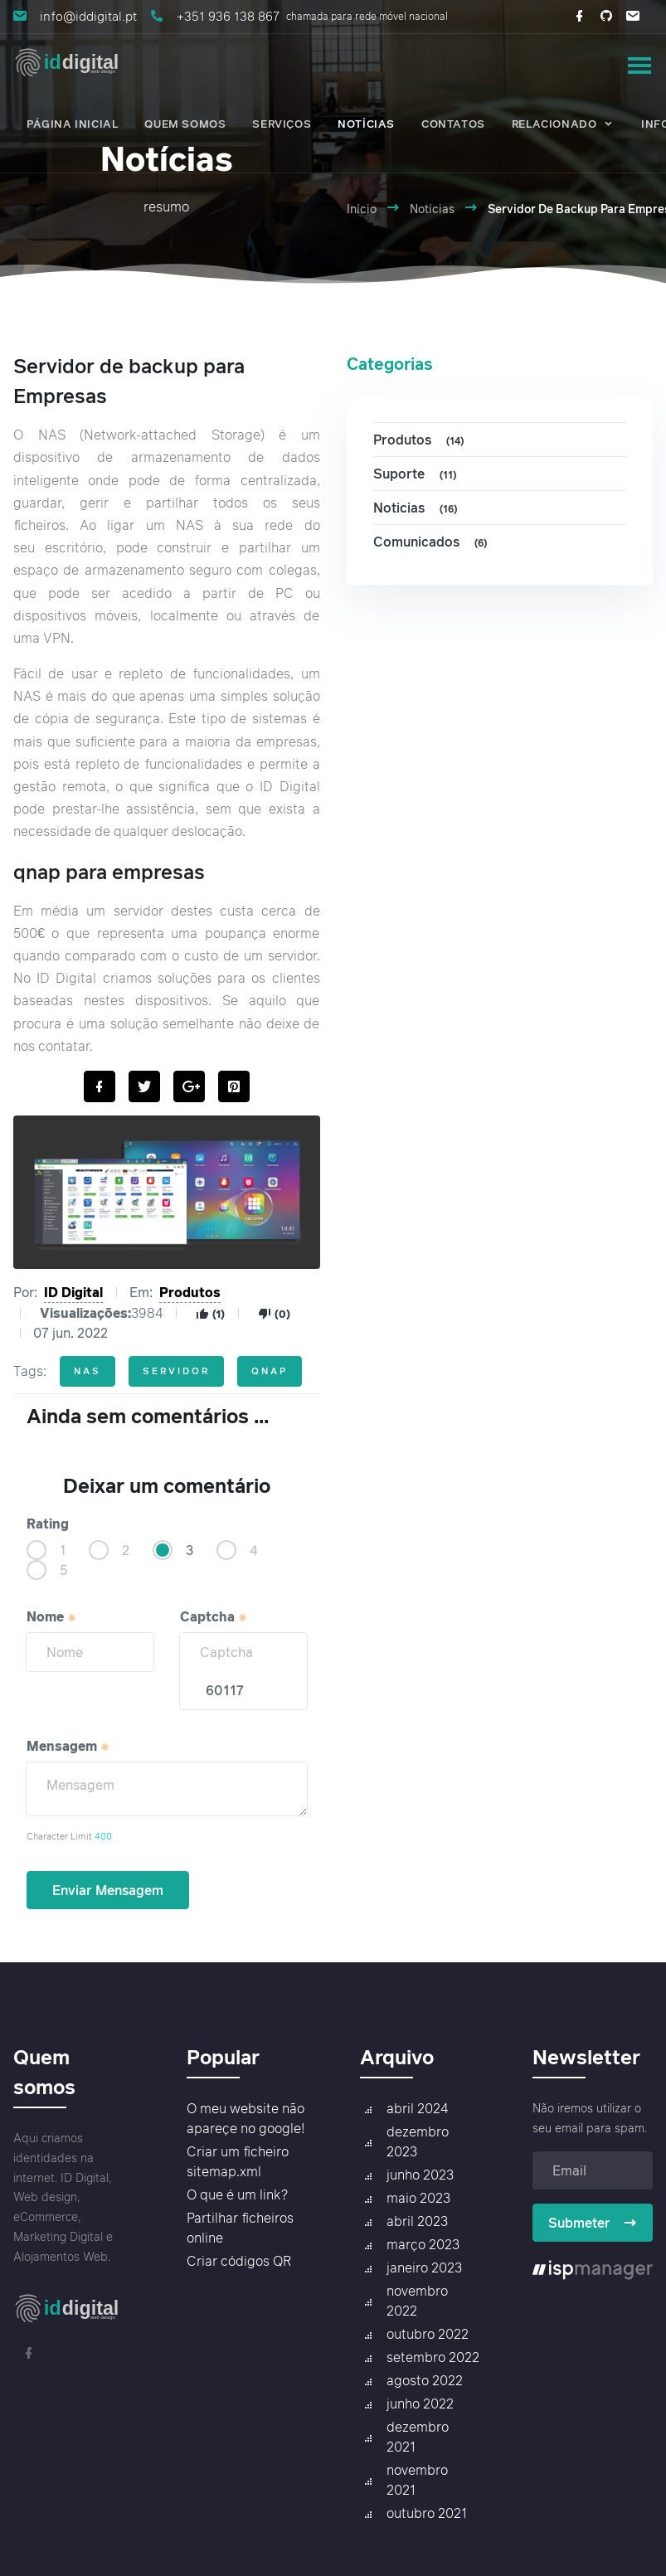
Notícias (432, 208)
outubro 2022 (427, 2334)
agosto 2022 (424, 2380)
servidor (176, 1370)
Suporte (417, 474)
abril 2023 (417, 2221)
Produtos (190, 1292)
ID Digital (73, 1292)
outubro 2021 (426, 2513)
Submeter (592, 2223)
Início (362, 208)
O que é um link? (237, 2194)
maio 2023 (418, 2198)
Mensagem (68, 1746)
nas (87, 1370)
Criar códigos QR (239, 2261)
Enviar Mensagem (107, 1890)
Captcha (214, 1616)
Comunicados (432, 542)
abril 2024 (417, 2108)
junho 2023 (420, 2174)
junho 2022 (420, 2403)
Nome (52, 1616)
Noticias (417, 508)
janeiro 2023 (424, 2267)
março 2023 (422, 2244)
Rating (48, 1523)
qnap (269, 1370)
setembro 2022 (432, 2357)
